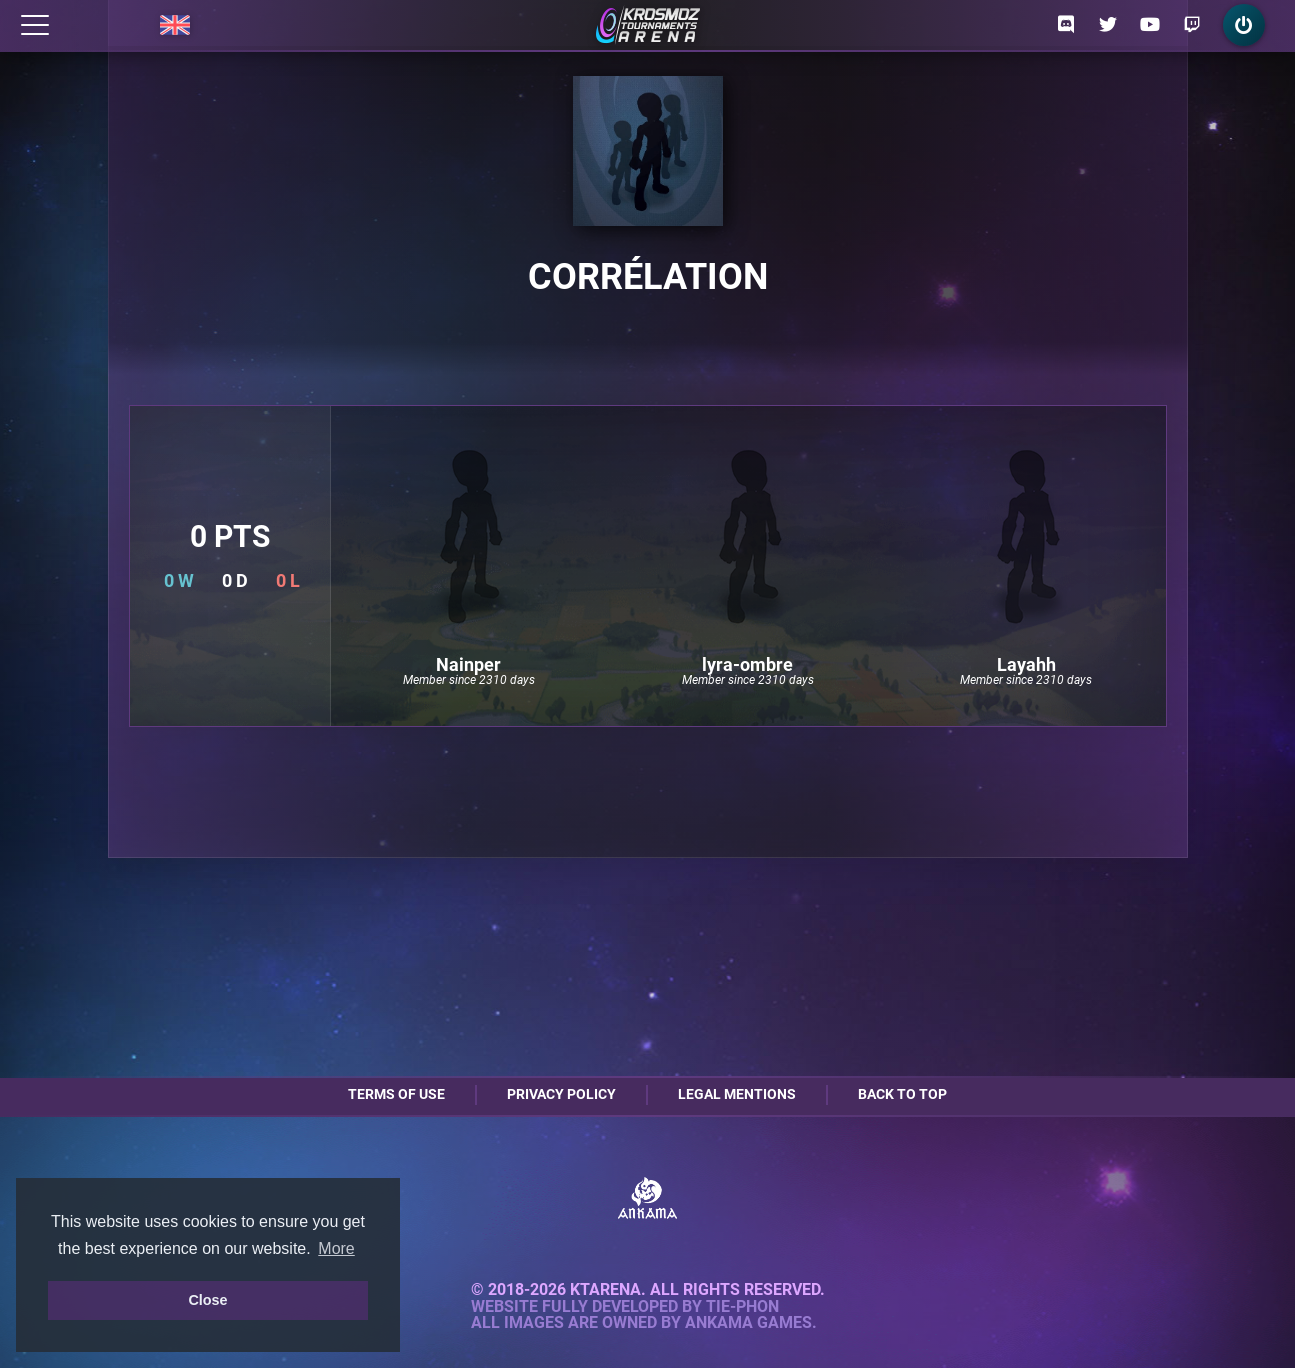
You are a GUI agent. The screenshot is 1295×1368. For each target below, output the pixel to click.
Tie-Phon (742, 1307)
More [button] (336, 1248)
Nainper (468, 665)
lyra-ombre (747, 665)
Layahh (1026, 665)
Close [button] (207, 1300)
